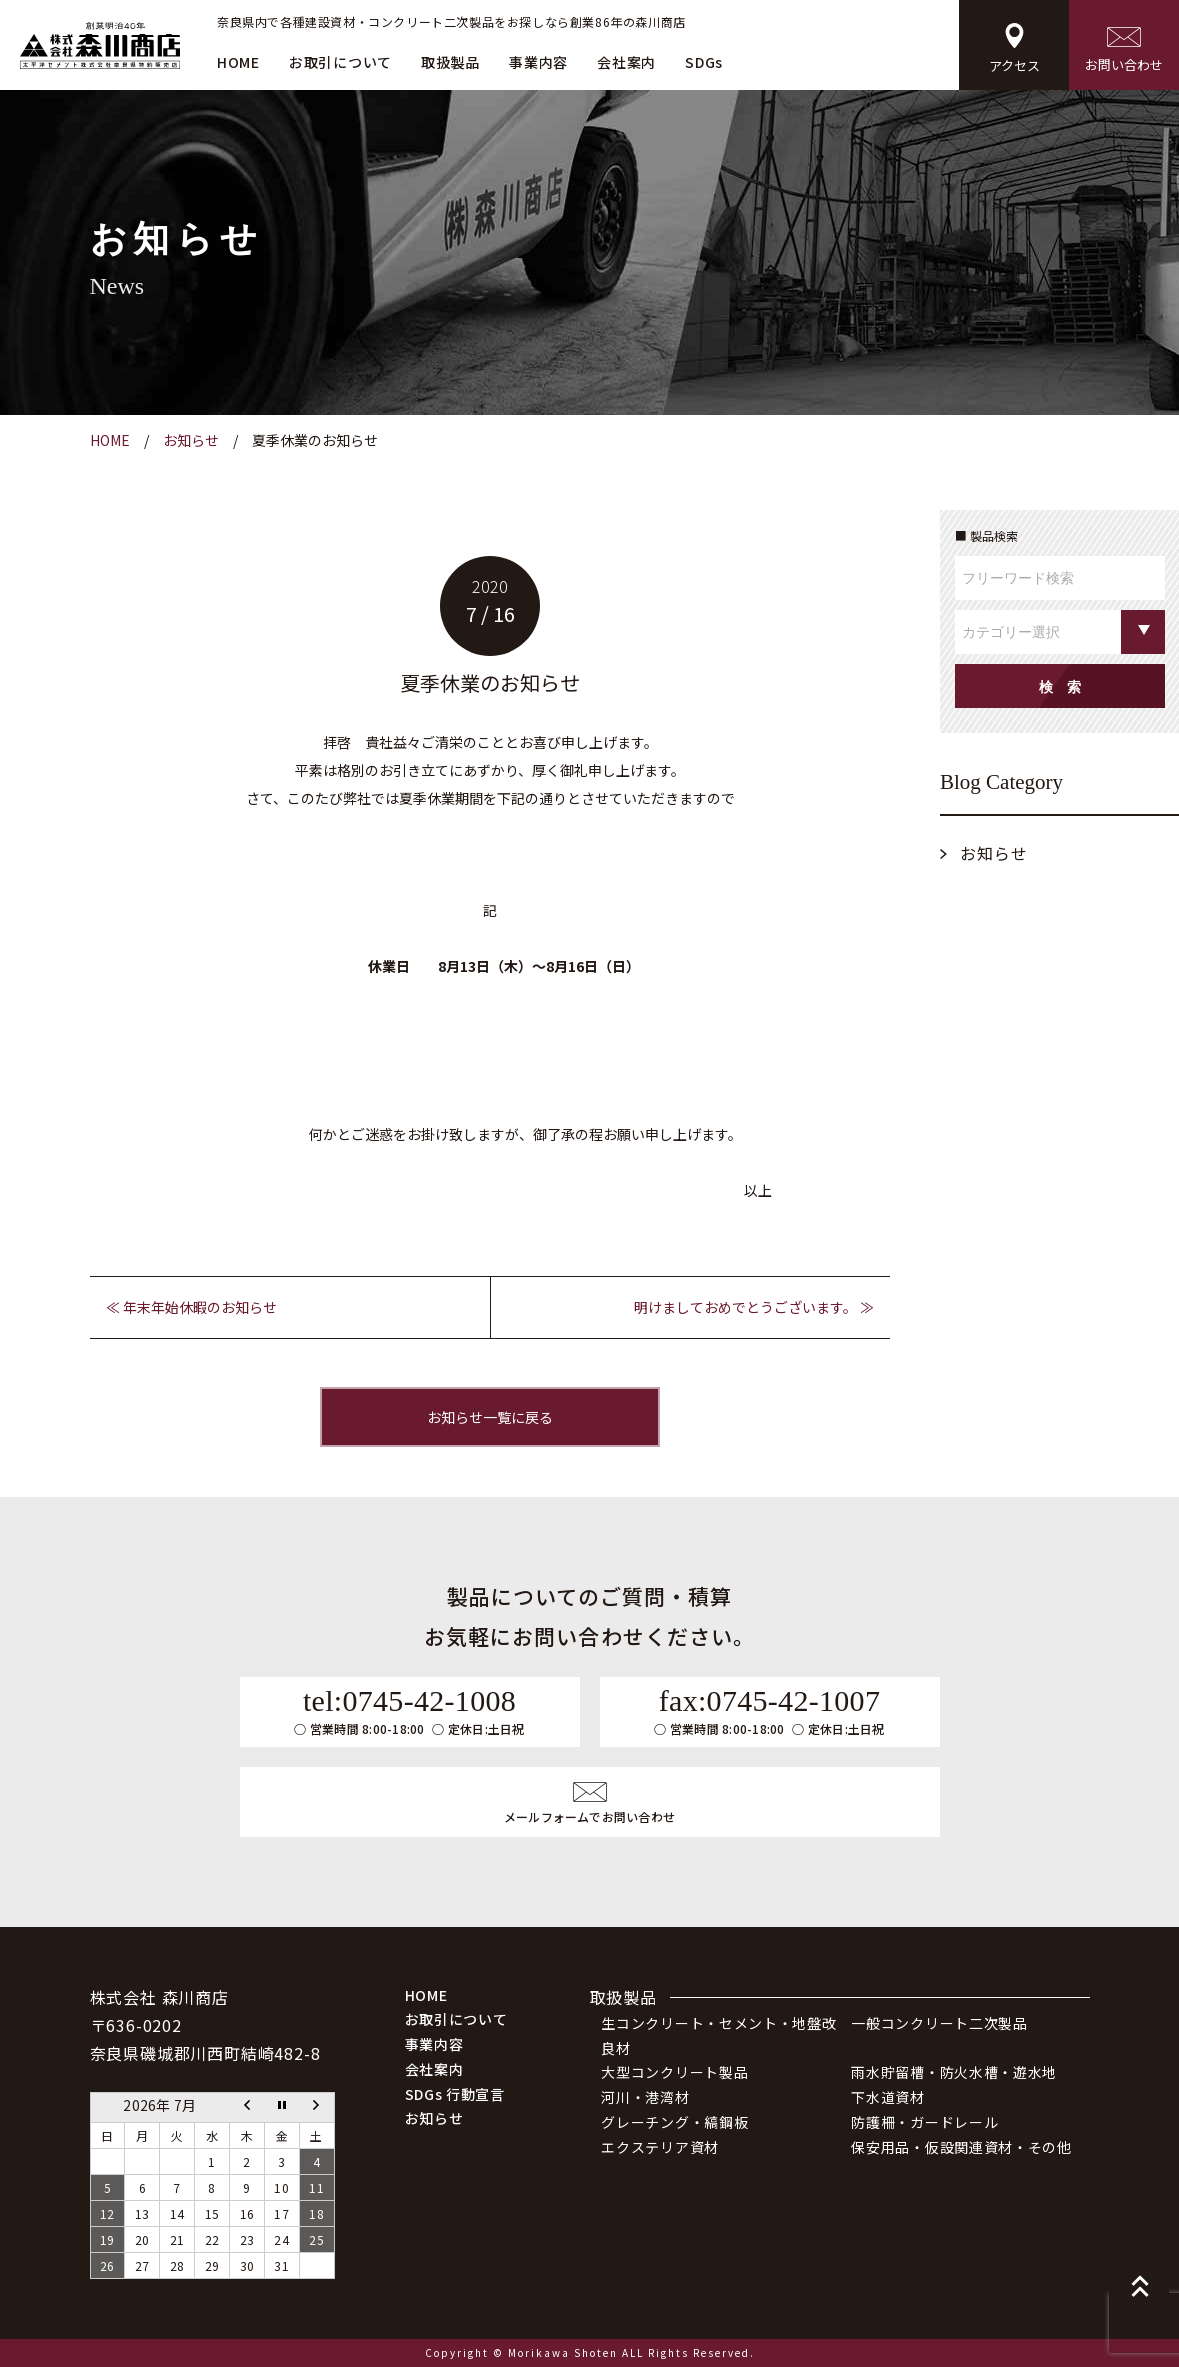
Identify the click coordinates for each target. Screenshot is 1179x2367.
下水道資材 (888, 2097)
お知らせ (994, 853)
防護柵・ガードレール (924, 2122)
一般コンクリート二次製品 (939, 2023)
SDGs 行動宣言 (455, 2094)
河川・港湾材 (645, 2097)
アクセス (1014, 49)
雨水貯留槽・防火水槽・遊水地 (954, 2072)
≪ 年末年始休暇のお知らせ (191, 1307)
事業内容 (538, 62)
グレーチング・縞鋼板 (674, 2122)
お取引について (340, 62)
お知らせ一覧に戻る (490, 1417)
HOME (238, 62)
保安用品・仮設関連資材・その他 (961, 2147)
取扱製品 (450, 62)
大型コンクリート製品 (674, 2072)
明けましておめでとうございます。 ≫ (754, 1307)
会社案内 (626, 62)
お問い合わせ (1124, 50)
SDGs (704, 62)
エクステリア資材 (660, 2147)
